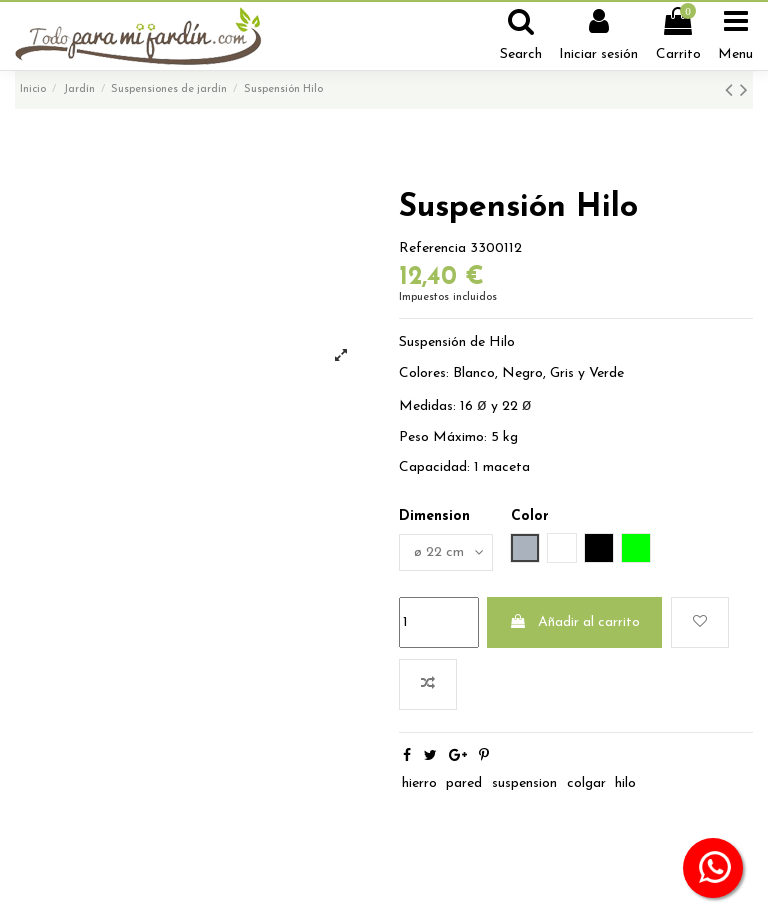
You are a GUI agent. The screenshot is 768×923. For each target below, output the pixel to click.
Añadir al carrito (574, 622)
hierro (419, 783)
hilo (625, 783)
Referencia (432, 248)
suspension (524, 783)
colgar (586, 783)
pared (464, 783)
